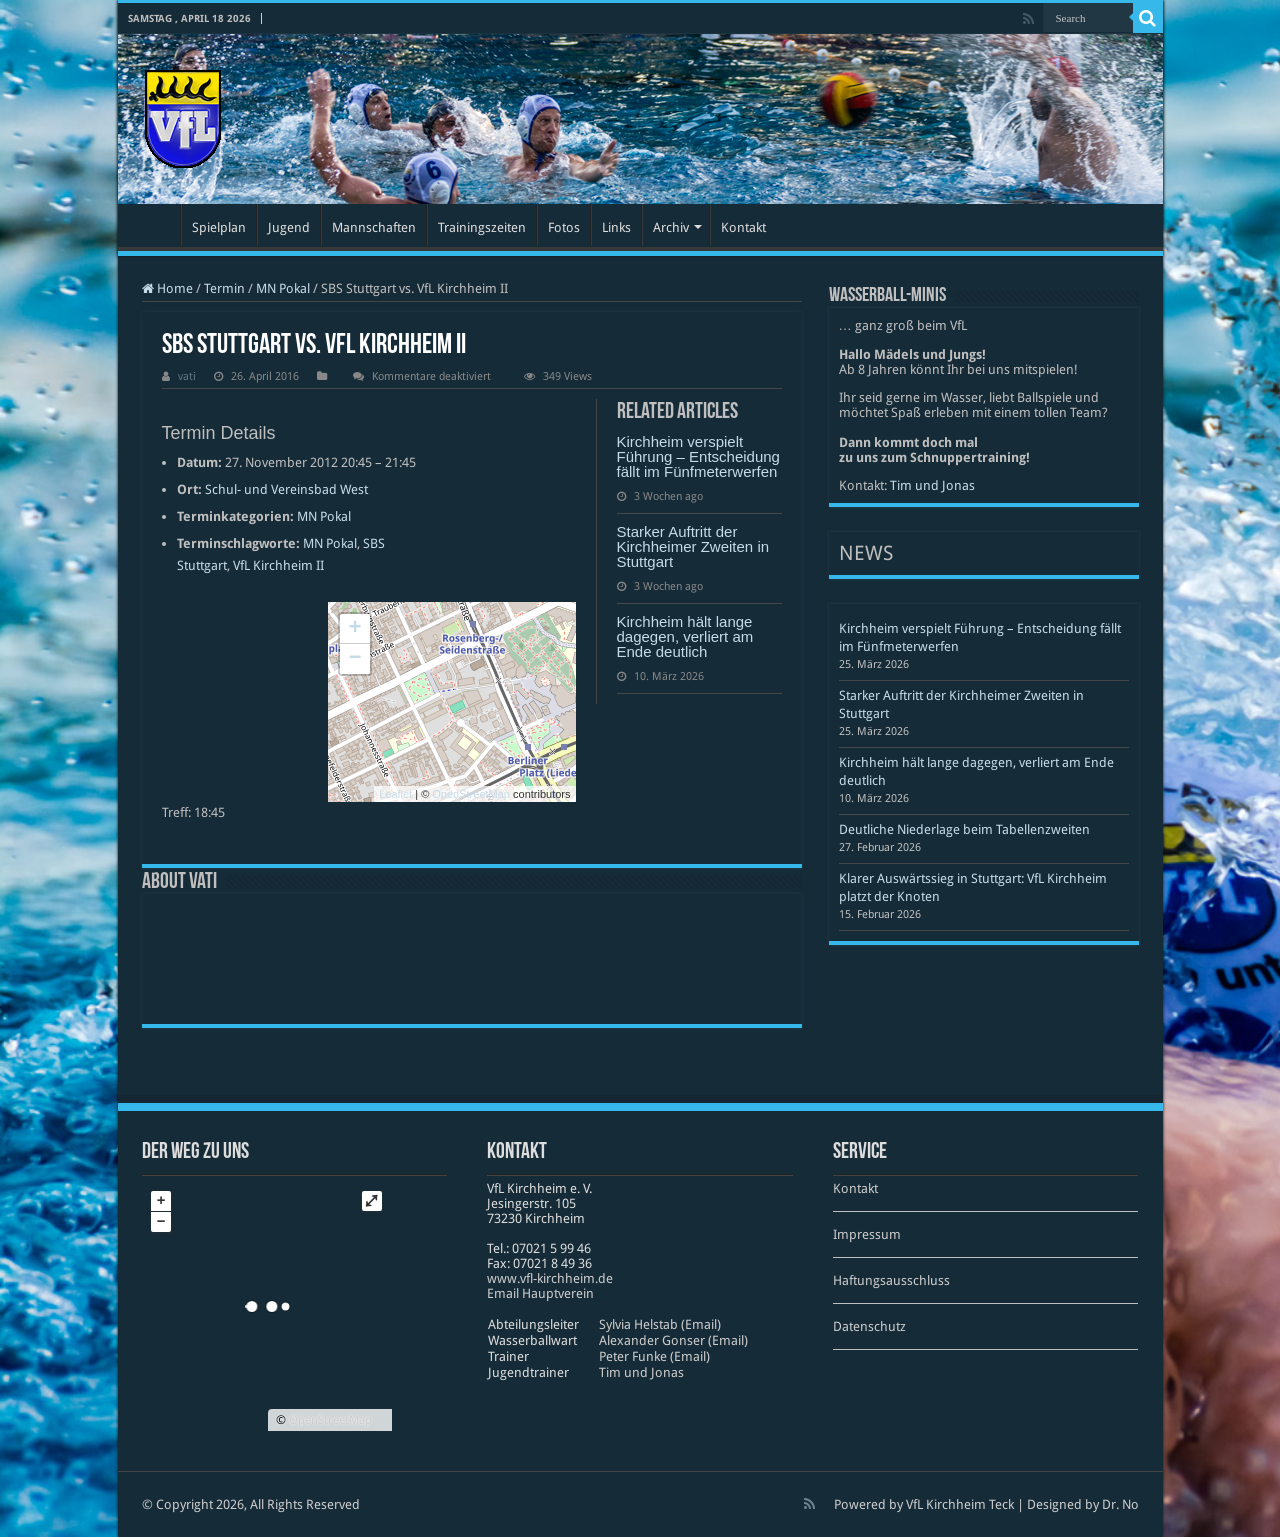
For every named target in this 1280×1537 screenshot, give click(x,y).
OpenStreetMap (471, 794)
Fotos (564, 227)
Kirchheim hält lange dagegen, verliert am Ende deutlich (685, 636)
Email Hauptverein (540, 1293)
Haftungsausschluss (891, 1280)
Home (167, 288)
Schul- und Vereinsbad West (286, 489)
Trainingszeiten (482, 227)
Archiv (671, 227)
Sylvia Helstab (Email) (660, 1324)
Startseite (154, 225)
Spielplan (219, 227)
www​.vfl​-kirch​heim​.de (550, 1278)
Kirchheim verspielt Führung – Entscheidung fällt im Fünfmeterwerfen (698, 456)
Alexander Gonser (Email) (673, 1340)
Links (616, 227)
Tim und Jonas (932, 485)
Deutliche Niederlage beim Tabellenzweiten (964, 829)
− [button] (354, 659)
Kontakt (743, 227)
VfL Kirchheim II (278, 565)
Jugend (289, 227)
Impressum (867, 1234)
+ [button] (354, 629)
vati (187, 376)
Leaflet (395, 794)
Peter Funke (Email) (654, 1356)
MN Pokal (283, 288)
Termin (224, 288)
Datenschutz (869, 1326)
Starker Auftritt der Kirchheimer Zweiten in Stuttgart (693, 546)
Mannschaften (374, 227)
